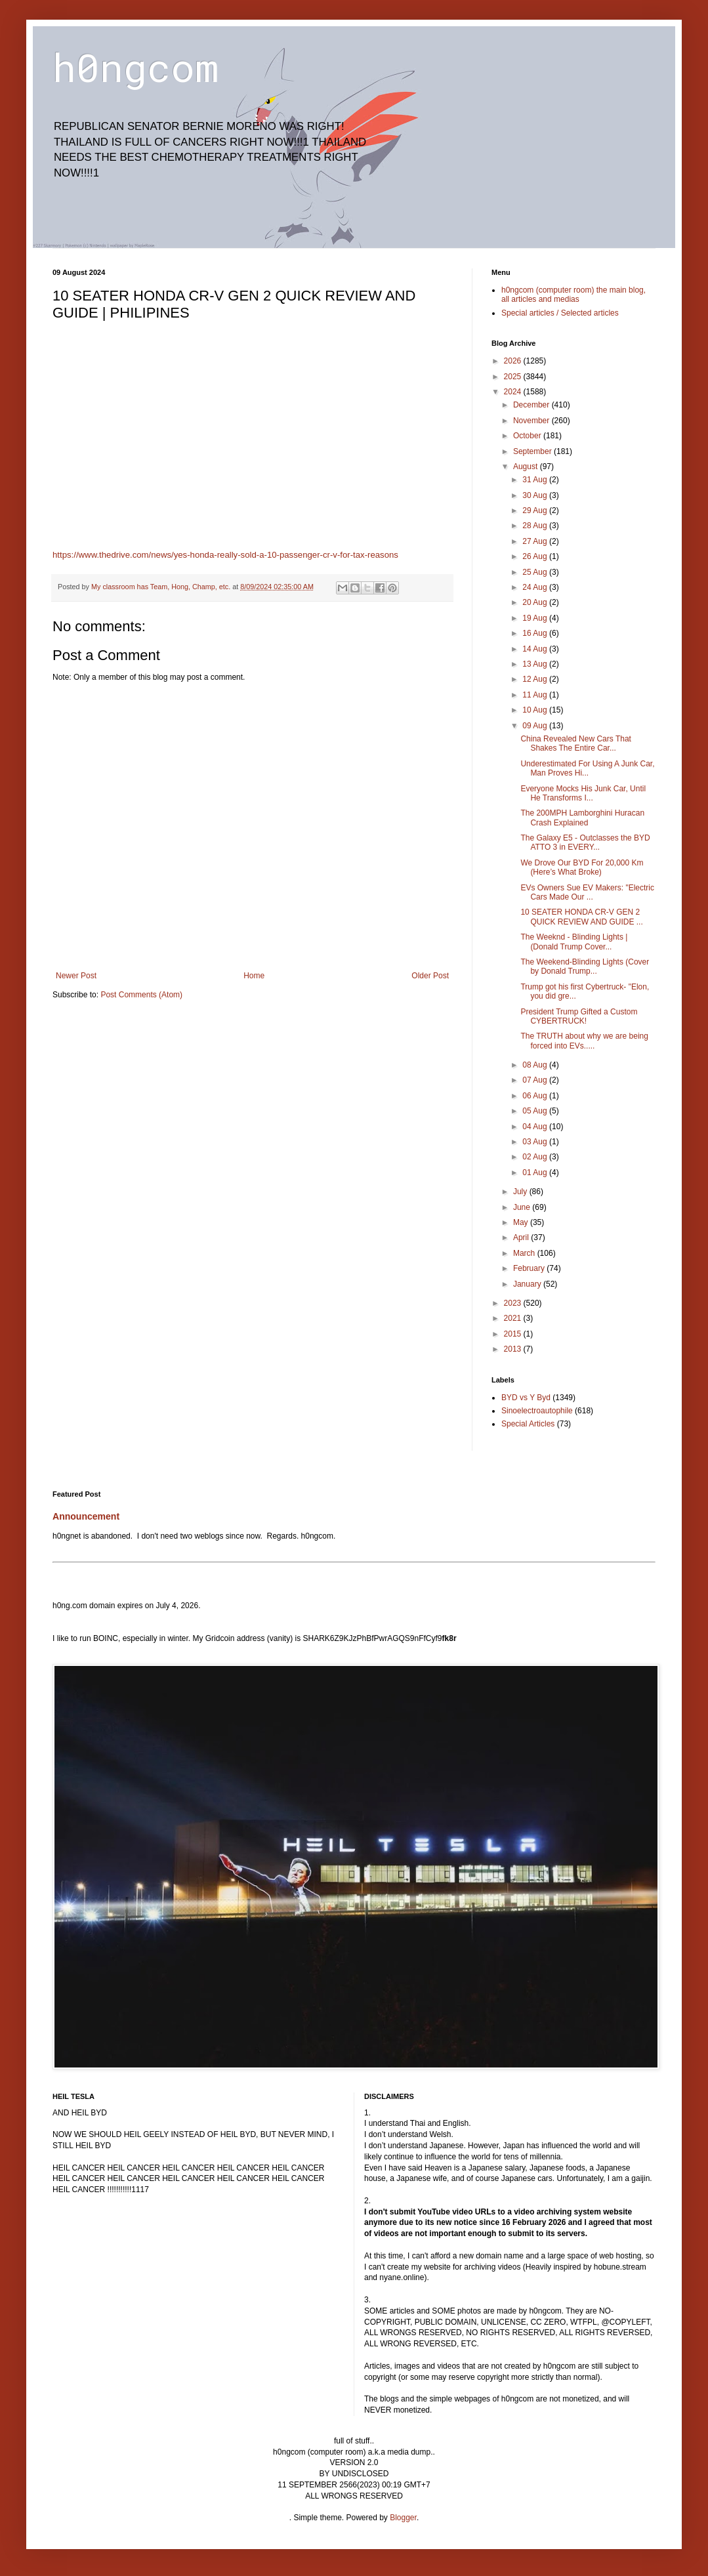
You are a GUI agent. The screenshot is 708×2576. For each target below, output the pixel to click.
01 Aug (535, 1172)
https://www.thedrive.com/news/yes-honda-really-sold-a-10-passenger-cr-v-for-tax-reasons (225, 555)
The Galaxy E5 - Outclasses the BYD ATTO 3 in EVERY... (585, 842)
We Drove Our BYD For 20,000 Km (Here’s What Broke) (581, 867)
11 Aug (535, 694)
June (522, 1207)
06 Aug (535, 1095)
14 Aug (535, 649)
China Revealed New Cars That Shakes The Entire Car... (575, 743)
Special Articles (527, 1423)
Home (253, 975)
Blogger (403, 2517)
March (525, 1253)
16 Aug (535, 633)
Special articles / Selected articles (560, 313)
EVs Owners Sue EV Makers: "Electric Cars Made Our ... (587, 892)
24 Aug (535, 587)
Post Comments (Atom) (141, 994)
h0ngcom (135, 67)
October (528, 435)
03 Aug (535, 1141)
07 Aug (535, 1080)
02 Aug (535, 1156)
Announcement (85, 1516)
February (530, 1268)
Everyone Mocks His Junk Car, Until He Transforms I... (583, 793)
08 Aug (535, 1065)
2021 (514, 1318)
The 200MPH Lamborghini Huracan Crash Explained (582, 817)
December (532, 404)
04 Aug (535, 1126)
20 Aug (535, 602)
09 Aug (535, 725)
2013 (514, 1349)
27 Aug (535, 541)
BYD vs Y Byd (526, 1397)
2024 (514, 391)
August (526, 466)
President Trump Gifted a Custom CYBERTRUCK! (578, 1016)
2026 (514, 360)
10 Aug (535, 710)
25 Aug (535, 572)
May (521, 1222)
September (533, 451)
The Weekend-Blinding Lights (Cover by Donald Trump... (584, 966)
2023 (514, 1303)
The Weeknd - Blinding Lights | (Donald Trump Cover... (573, 941)
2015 (514, 1334)
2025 (514, 376)
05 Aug (535, 1110)
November (532, 420)
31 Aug (535, 479)
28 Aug (535, 525)
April (522, 1237)
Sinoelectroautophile (537, 1410)
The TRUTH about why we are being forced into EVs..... (584, 1040)
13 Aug (535, 664)
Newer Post (76, 975)
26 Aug (535, 556)
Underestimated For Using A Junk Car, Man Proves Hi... (587, 768)
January (528, 1284)
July (521, 1191)
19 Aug (535, 618)
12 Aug (535, 679)
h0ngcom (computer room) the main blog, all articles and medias (573, 294)
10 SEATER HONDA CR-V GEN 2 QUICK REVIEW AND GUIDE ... (581, 916)
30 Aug (535, 495)
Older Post (430, 975)
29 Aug (535, 510)
